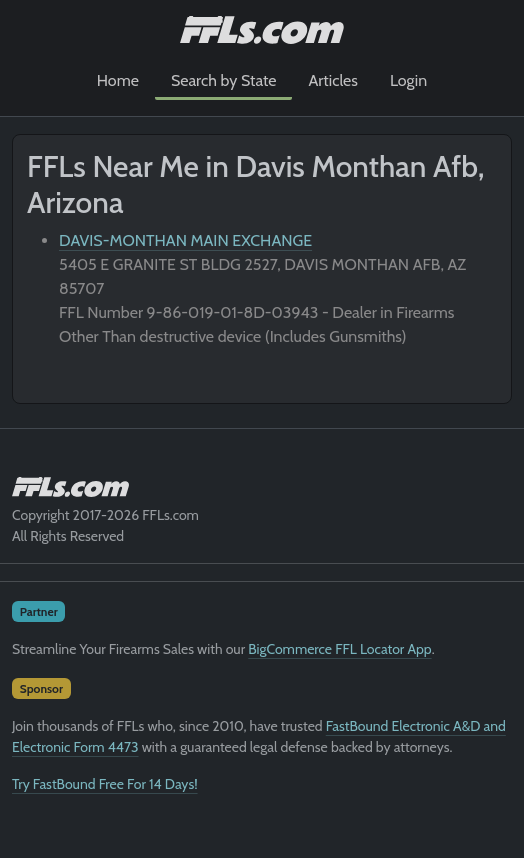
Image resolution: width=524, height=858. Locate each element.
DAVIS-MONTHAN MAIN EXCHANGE (185, 240)
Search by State (224, 80)
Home (118, 80)
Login (408, 80)
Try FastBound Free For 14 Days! (105, 784)
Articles (332, 80)
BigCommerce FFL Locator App (339, 649)
